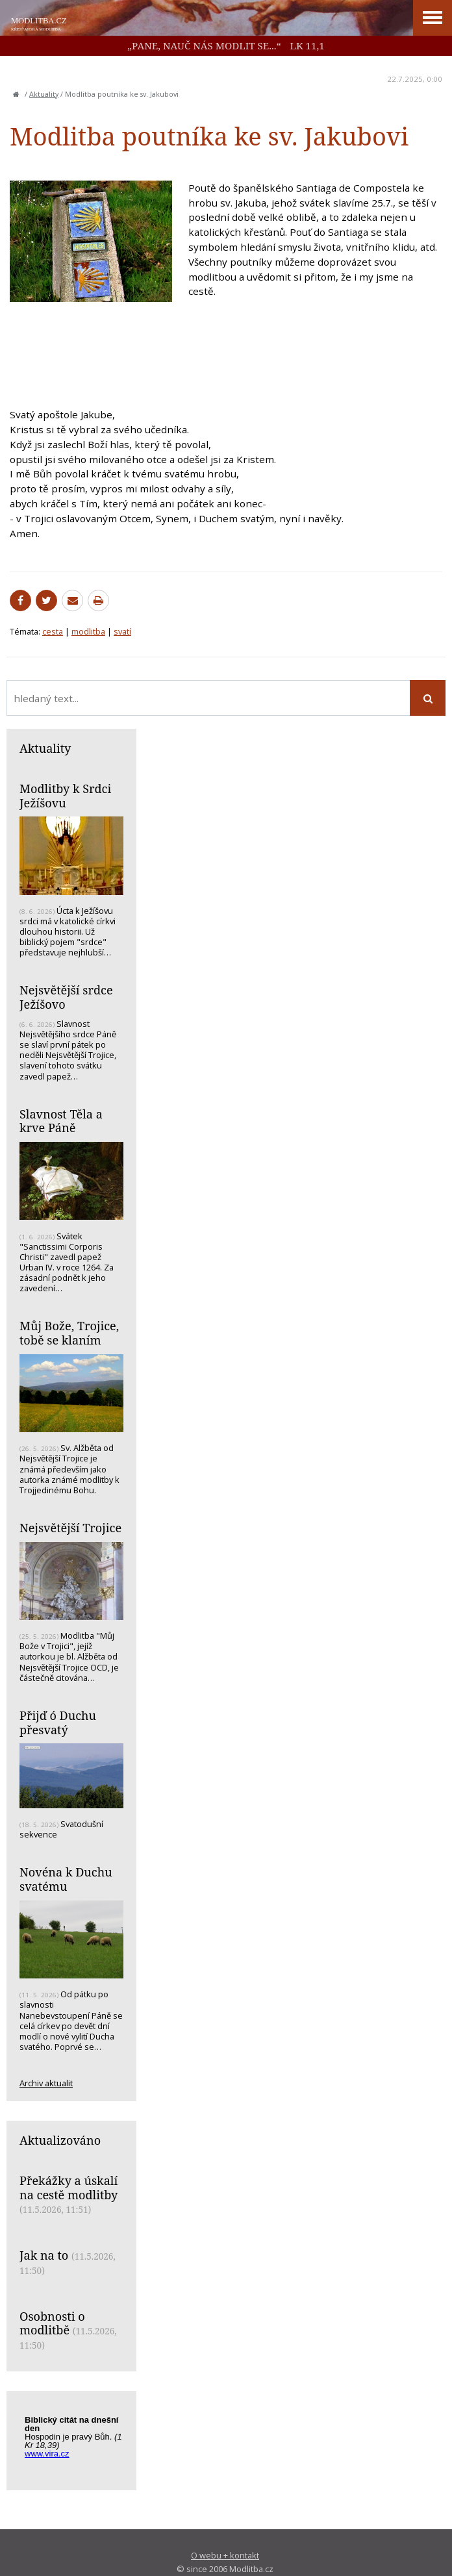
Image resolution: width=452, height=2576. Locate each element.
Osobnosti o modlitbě (52, 2323)
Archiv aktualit (46, 2083)
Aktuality (43, 94)
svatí (122, 631)
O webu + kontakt (225, 2555)
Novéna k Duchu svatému (65, 1879)
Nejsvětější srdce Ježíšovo (66, 997)
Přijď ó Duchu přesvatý (57, 1722)
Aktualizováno (60, 2140)
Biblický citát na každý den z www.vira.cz (77, 2442)
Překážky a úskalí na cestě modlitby (68, 2188)
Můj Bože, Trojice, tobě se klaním (69, 1333)
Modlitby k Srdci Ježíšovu (65, 796)
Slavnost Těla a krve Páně (61, 1121)
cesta (52, 631)
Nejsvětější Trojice (70, 1527)
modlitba (88, 631)
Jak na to (43, 2255)
